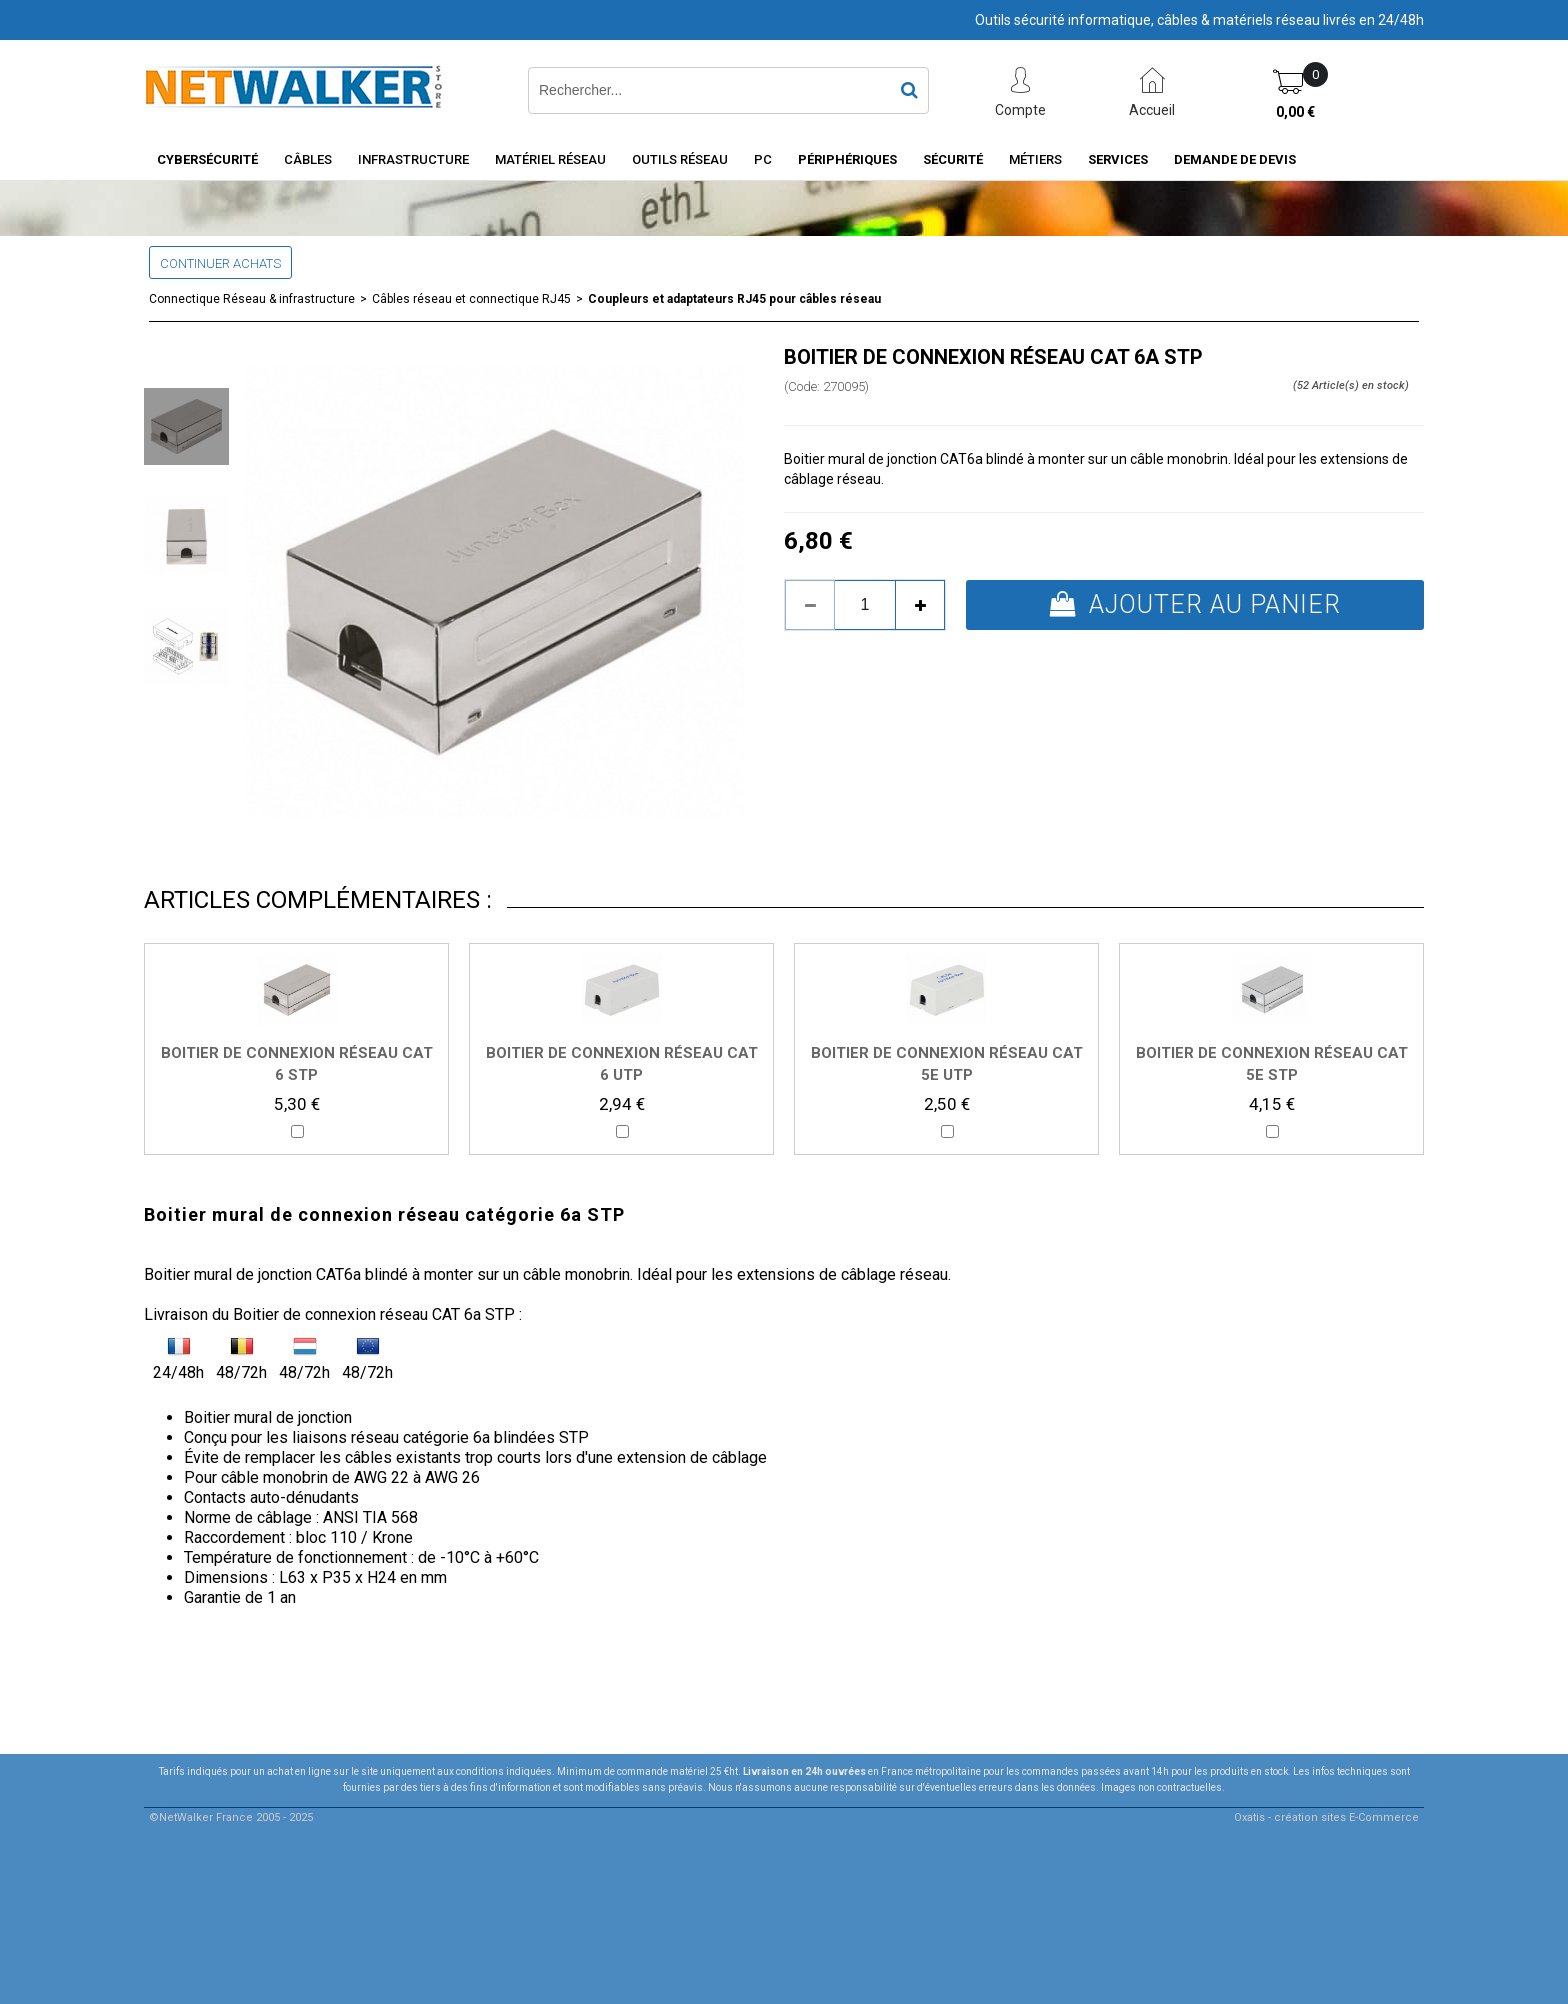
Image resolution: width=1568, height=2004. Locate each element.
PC (763, 159)
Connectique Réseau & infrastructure (252, 299)
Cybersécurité (207, 159)
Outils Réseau (680, 159)
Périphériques (847, 159)
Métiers (1035, 159)
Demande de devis (1235, 159)
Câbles (308, 159)
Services (1118, 159)
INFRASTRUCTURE (413, 159)
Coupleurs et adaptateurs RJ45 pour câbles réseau (734, 299)
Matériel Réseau (550, 159)
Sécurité (953, 159)
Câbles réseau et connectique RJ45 (471, 299)
